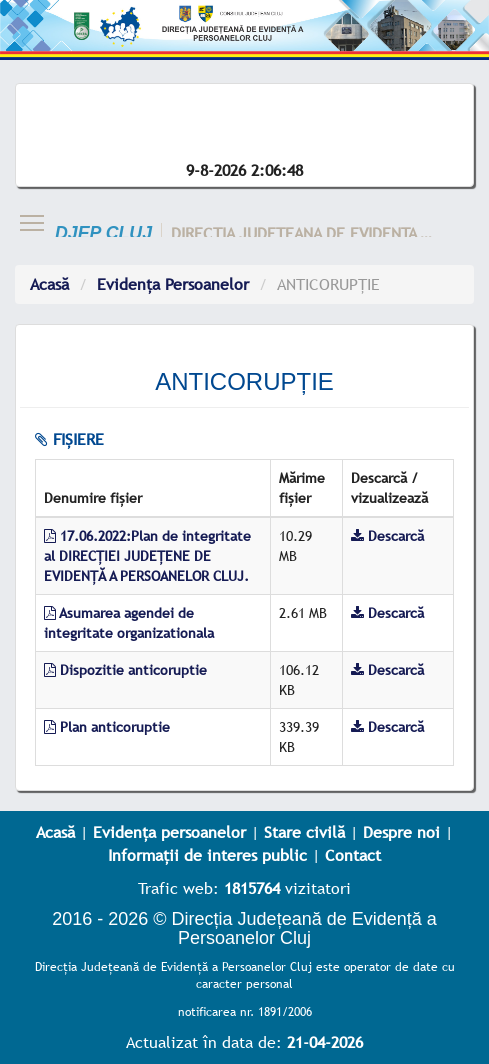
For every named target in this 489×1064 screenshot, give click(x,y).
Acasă (49, 284)
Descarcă (387, 536)
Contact (353, 855)
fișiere (69, 439)
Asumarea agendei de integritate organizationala (129, 623)
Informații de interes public (207, 855)
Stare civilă (304, 832)
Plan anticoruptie (107, 727)
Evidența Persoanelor (173, 284)
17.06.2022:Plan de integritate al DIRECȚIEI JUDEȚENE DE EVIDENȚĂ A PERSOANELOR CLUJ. (147, 556)
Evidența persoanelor (169, 832)
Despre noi (401, 832)
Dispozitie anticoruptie (125, 670)
